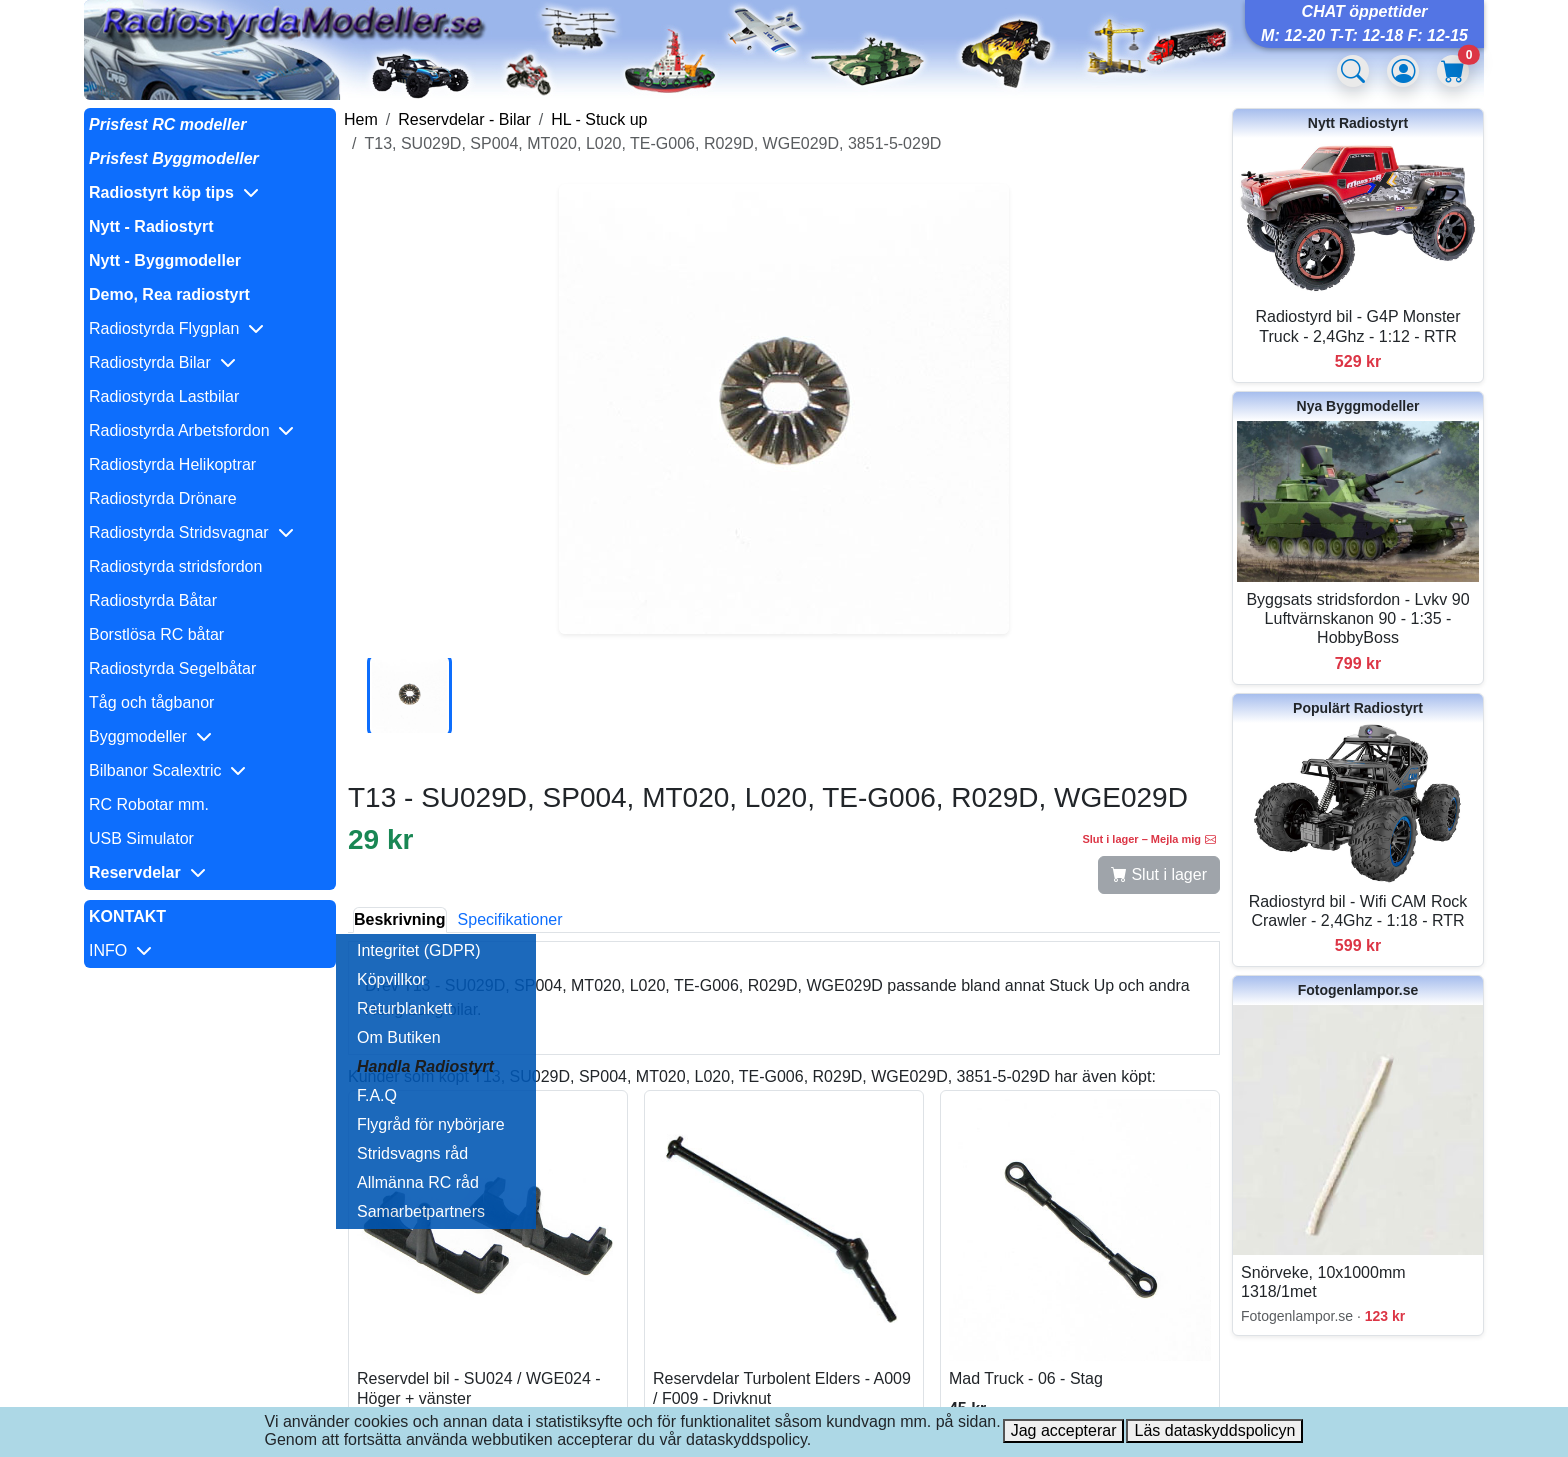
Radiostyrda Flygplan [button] (176, 328)
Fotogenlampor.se (1358, 990)
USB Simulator (141, 838)
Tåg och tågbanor (151, 702)
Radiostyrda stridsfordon (175, 566)
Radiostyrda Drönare (163, 498)
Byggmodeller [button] (150, 736)
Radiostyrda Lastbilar (164, 396)
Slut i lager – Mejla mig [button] (1149, 839)
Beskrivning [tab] (400, 919)
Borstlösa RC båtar (156, 634)
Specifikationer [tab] (510, 919)
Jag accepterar (1064, 1430)
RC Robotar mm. (149, 804)
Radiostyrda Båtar (153, 600)
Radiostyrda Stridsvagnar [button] (191, 532)
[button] (210, 193)
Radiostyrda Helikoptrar (172, 464)
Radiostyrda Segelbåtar (172, 668)
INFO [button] (120, 950)
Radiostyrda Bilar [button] (162, 362)
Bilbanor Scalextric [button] (167, 770)
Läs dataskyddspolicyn (1214, 1430)
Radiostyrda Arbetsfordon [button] (191, 430)
